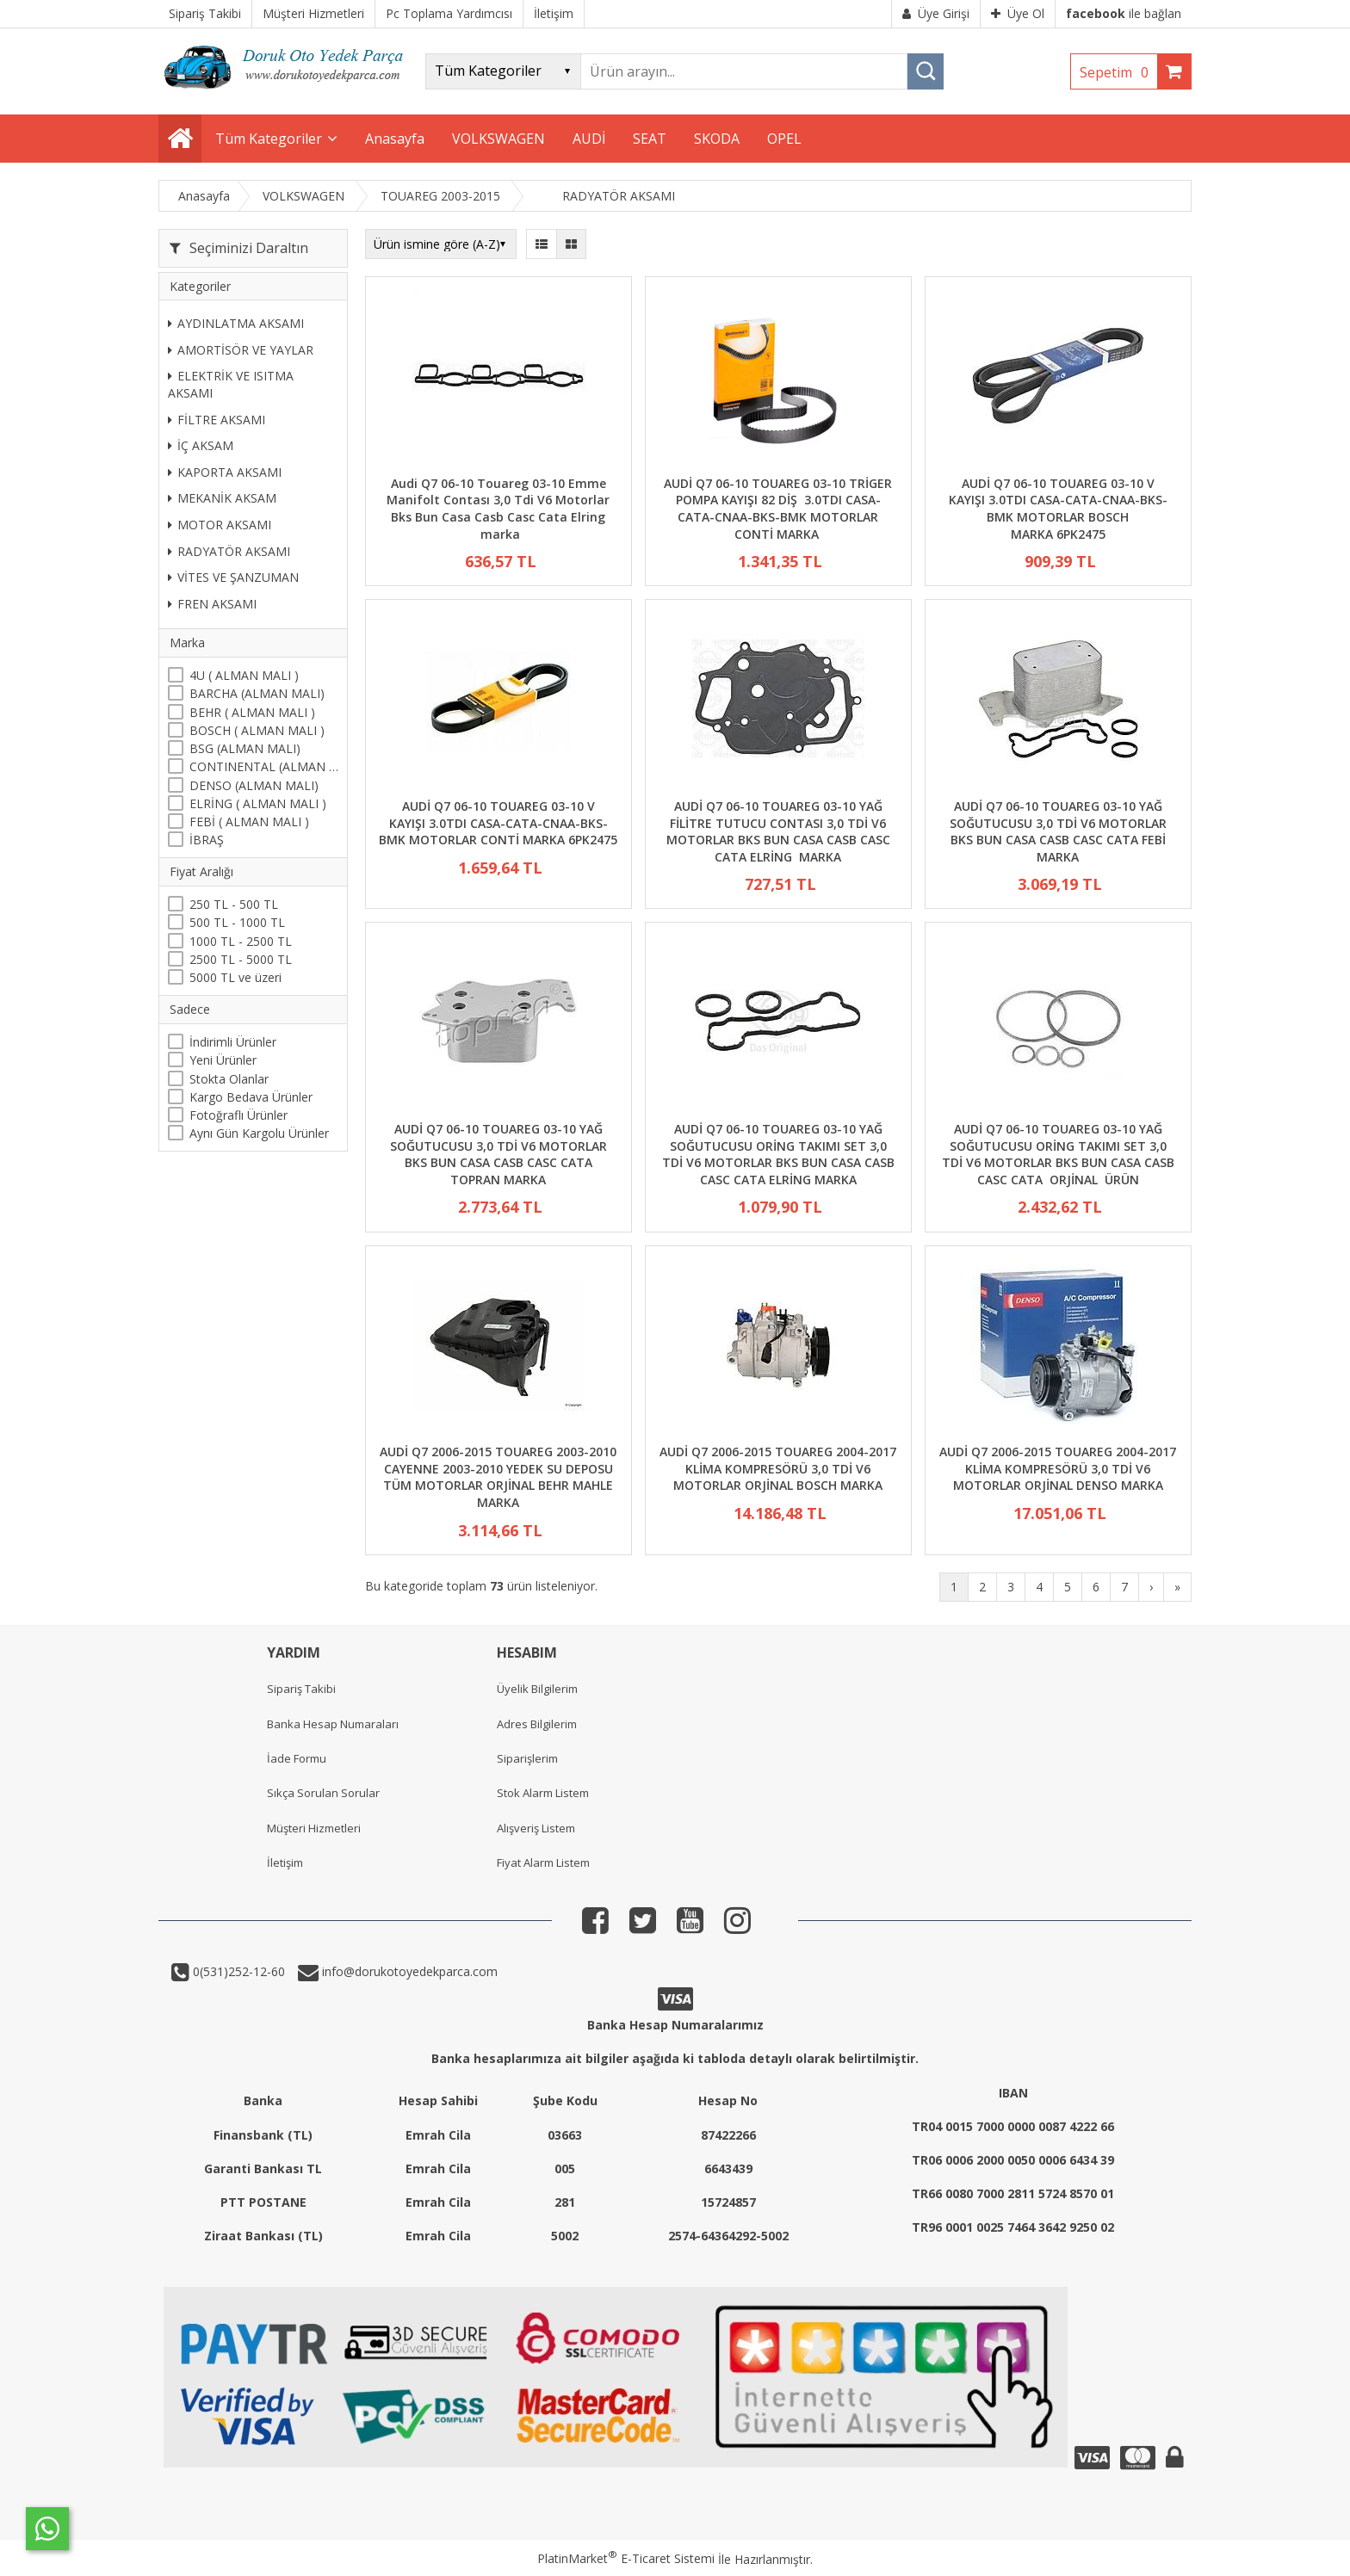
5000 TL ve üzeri (235, 977)
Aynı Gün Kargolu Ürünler (259, 1133)
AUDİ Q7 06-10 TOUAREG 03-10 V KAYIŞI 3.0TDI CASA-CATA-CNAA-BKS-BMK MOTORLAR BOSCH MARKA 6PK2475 (1058, 508)
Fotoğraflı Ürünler (238, 1115)
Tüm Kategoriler (268, 138)
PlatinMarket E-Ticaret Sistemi (626, 2558)
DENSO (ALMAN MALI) (254, 785)
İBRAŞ (206, 839)
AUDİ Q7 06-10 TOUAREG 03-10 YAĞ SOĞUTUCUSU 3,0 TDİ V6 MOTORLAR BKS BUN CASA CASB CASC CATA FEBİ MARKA (1058, 831)
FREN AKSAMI (212, 604)
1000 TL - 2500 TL (240, 941)
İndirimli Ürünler (232, 1042)
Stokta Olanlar (229, 1079)
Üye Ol (1017, 13)
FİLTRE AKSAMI (216, 419)
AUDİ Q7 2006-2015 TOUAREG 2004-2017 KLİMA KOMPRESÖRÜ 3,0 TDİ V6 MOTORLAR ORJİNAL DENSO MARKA (1057, 1468)
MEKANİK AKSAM (222, 498)
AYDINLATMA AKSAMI (236, 323)
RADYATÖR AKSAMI (229, 551)
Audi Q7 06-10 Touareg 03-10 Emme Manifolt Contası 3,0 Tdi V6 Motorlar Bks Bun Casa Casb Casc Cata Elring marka (498, 508)
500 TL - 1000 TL (237, 922)
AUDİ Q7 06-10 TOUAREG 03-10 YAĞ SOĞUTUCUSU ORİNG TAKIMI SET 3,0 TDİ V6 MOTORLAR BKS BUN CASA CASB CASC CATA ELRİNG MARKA (778, 1154)
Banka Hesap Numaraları (333, 1724)
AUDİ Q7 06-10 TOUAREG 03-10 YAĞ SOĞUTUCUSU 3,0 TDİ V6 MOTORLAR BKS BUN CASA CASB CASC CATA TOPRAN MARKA (498, 1154)
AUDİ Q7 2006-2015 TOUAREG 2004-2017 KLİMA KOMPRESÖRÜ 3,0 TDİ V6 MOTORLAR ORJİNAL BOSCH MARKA (778, 1468)
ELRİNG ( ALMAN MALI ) (257, 803)
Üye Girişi (935, 13)
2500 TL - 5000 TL (240, 959)
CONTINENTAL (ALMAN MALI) (263, 766)
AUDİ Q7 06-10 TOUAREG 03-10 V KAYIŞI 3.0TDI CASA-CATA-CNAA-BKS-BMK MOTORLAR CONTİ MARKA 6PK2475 (498, 823)
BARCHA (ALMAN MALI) (257, 693)
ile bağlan (1123, 13)
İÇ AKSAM (200, 445)
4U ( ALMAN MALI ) (244, 675)
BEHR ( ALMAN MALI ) (252, 712)
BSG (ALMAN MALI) (244, 748)
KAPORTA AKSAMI (225, 472)
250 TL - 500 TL (233, 904)
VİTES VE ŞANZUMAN (233, 577)
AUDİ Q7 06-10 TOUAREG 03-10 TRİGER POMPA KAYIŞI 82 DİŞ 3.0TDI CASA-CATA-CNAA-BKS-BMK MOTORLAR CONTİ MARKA (778, 508)
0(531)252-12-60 (237, 1971)
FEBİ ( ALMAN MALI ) (249, 821)
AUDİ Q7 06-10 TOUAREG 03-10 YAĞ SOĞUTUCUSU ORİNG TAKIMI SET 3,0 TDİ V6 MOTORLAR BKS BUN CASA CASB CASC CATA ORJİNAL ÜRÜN (1058, 1154)
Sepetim (1118, 72)
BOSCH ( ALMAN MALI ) (257, 730)
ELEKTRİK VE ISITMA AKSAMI (231, 384)
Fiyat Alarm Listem (543, 1862)
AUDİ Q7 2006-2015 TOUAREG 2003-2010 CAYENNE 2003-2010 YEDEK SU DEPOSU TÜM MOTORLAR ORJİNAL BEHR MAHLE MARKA (498, 1476)
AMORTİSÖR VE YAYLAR (240, 350)
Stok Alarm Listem (543, 1793)
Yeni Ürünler (223, 1060)
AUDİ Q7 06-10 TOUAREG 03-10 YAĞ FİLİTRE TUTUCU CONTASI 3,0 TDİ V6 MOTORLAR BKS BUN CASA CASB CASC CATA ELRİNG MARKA (778, 831)
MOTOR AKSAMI (219, 524)
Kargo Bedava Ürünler (251, 1097)
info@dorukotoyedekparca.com (408, 1971)
